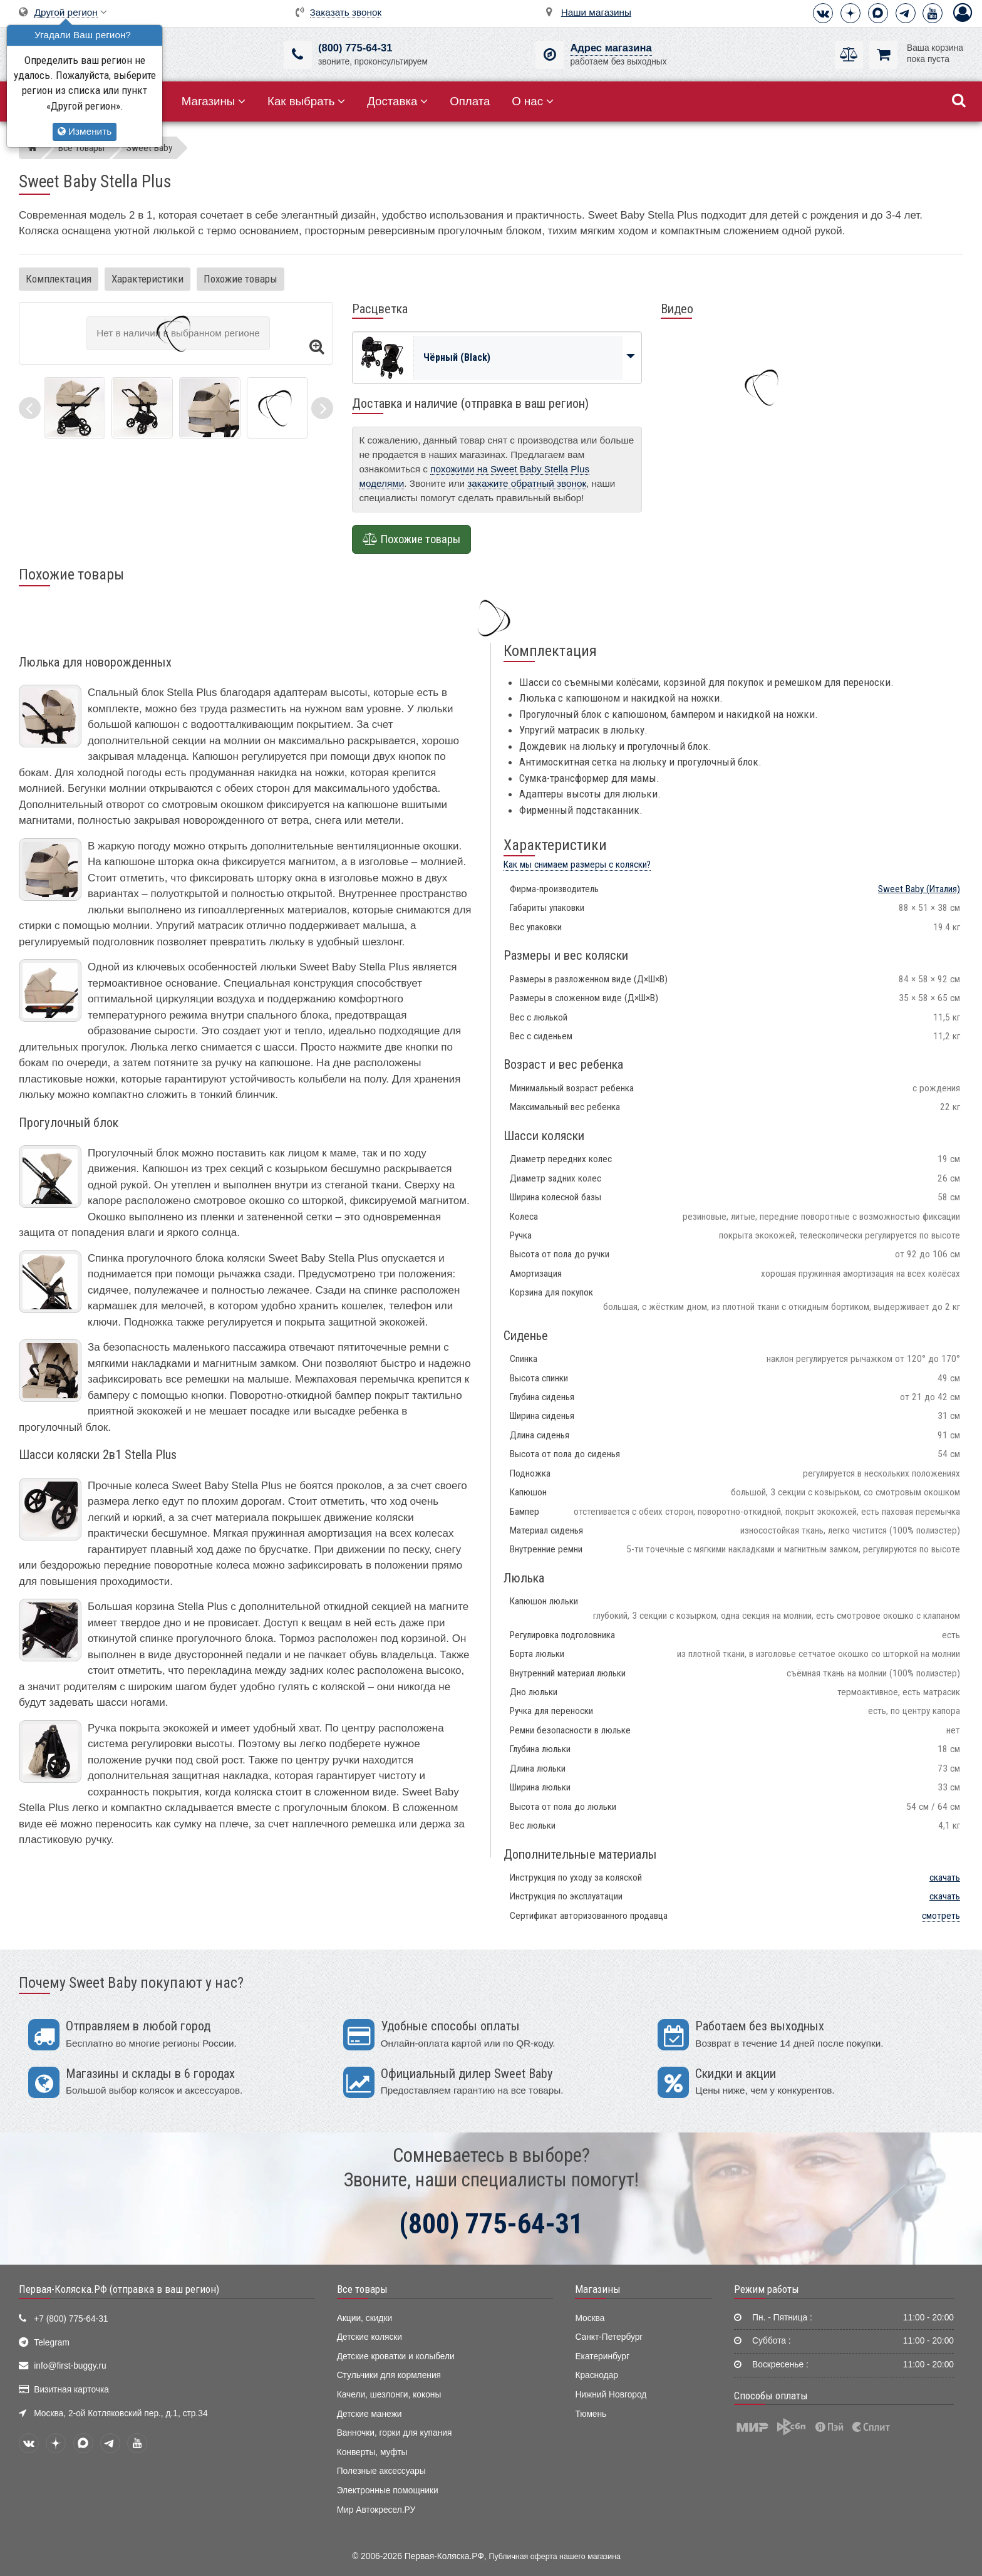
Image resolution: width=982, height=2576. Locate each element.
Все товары (362, 2289)
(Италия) (919, 889)
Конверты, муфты (372, 2452)
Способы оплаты (771, 2395)
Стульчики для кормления (389, 2375)
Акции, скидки (364, 2318)
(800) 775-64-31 (355, 48)
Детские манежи (369, 2414)
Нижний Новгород (610, 2394)
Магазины (214, 101)
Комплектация (58, 279)
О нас (533, 101)
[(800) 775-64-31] (298, 55)
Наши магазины (596, 12)
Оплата (470, 101)
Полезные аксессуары (381, 2471)
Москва (589, 2318)
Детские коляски (369, 2337)
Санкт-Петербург (609, 2337)
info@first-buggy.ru (70, 2366)
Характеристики (147, 279)
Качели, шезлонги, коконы (389, 2394)
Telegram (52, 2342)
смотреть (941, 1915)
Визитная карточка (71, 2389)
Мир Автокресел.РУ (376, 2510)
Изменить (84, 131)
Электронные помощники (387, 2490)
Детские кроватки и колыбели (396, 2356)
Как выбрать (306, 101)
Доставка (397, 101)
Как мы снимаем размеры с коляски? (577, 864)
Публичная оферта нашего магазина (555, 2556)
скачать (944, 1877)
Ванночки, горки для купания (394, 2433)
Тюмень (590, 2414)
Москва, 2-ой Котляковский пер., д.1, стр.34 (120, 2413)
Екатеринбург (602, 2356)
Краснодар (596, 2375)
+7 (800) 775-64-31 (71, 2319)
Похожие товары (240, 279)
